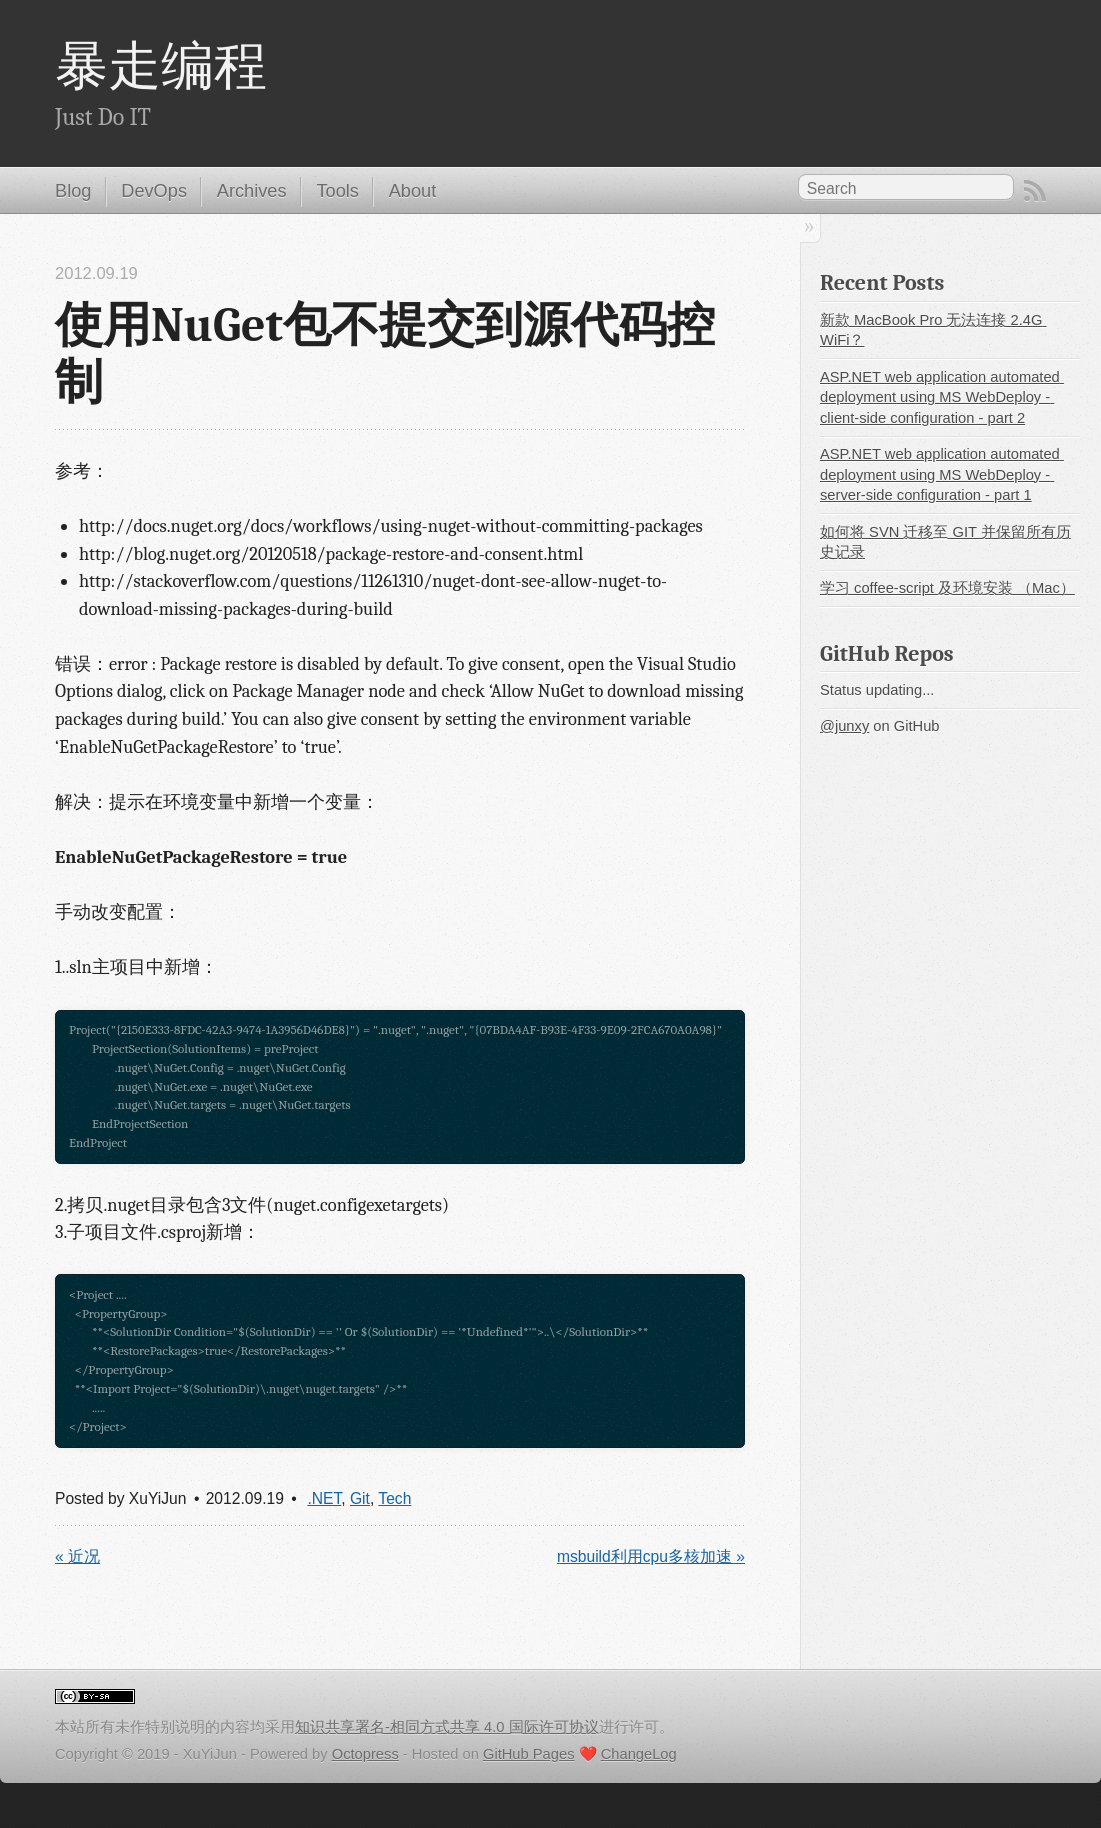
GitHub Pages (529, 1754)
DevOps (154, 191)
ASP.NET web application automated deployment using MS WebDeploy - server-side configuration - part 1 (942, 474)
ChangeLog (639, 1754)
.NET (324, 1498)
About (413, 191)
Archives (252, 191)
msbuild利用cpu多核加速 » (651, 1556)
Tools (337, 191)
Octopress (365, 1754)
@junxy (844, 726)
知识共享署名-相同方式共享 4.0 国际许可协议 (447, 1727)
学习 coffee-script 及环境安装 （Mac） (947, 588)
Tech (394, 1498)
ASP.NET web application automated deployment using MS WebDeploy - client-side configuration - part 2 (942, 397)
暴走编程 (161, 67)
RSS (1035, 191)
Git (360, 1498)
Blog (73, 191)
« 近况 (77, 1556)
